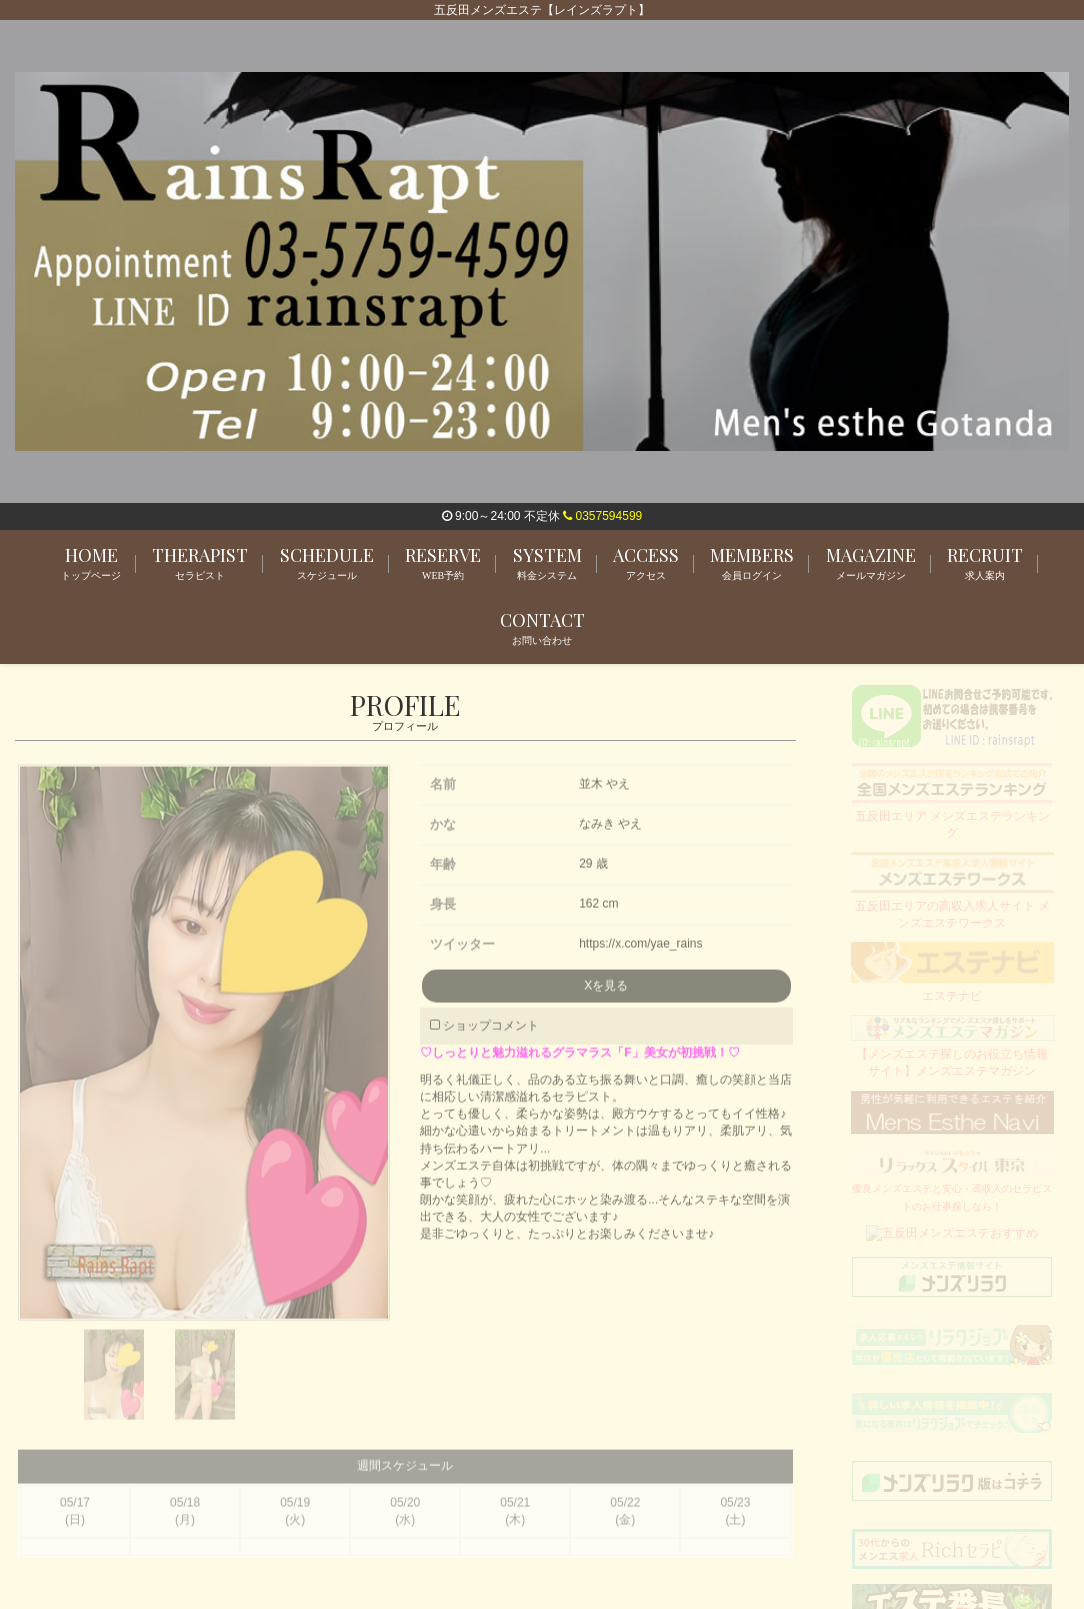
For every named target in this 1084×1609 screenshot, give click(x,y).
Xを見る (606, 994)
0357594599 (602, 516)
